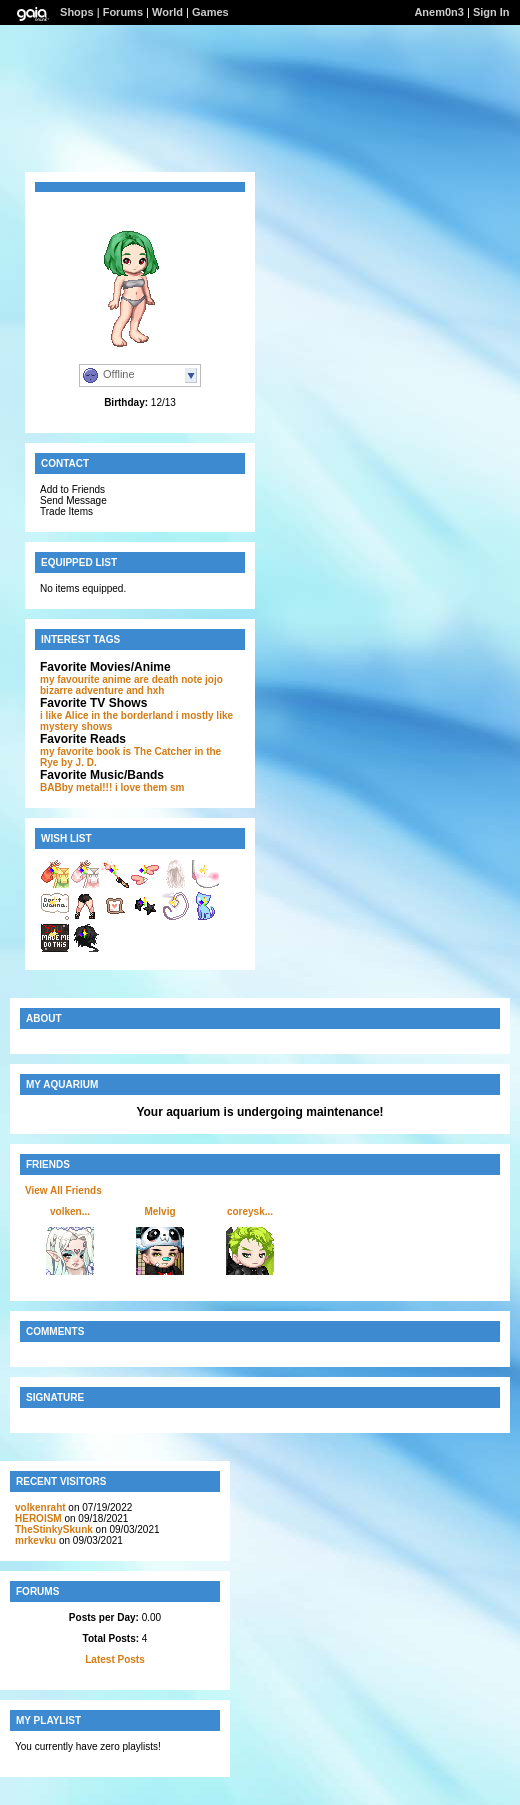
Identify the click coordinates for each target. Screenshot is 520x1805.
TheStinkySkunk (54, 1529)
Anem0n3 (439, 12)
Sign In (491, 12)
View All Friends (63, 1190)
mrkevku (35, 1540)
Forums (123, 12)
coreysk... (250, 1211)
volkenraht (40, 1507)
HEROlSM (38, 1518)
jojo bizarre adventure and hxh (131, 685)
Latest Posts (114, 1659)
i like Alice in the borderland (106, 715)
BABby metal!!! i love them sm (112, 787)
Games (210, 12)
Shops (77, 12)
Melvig (159, 1211)
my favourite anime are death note (121, 679)
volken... (70, 1211)
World (167, 12)
